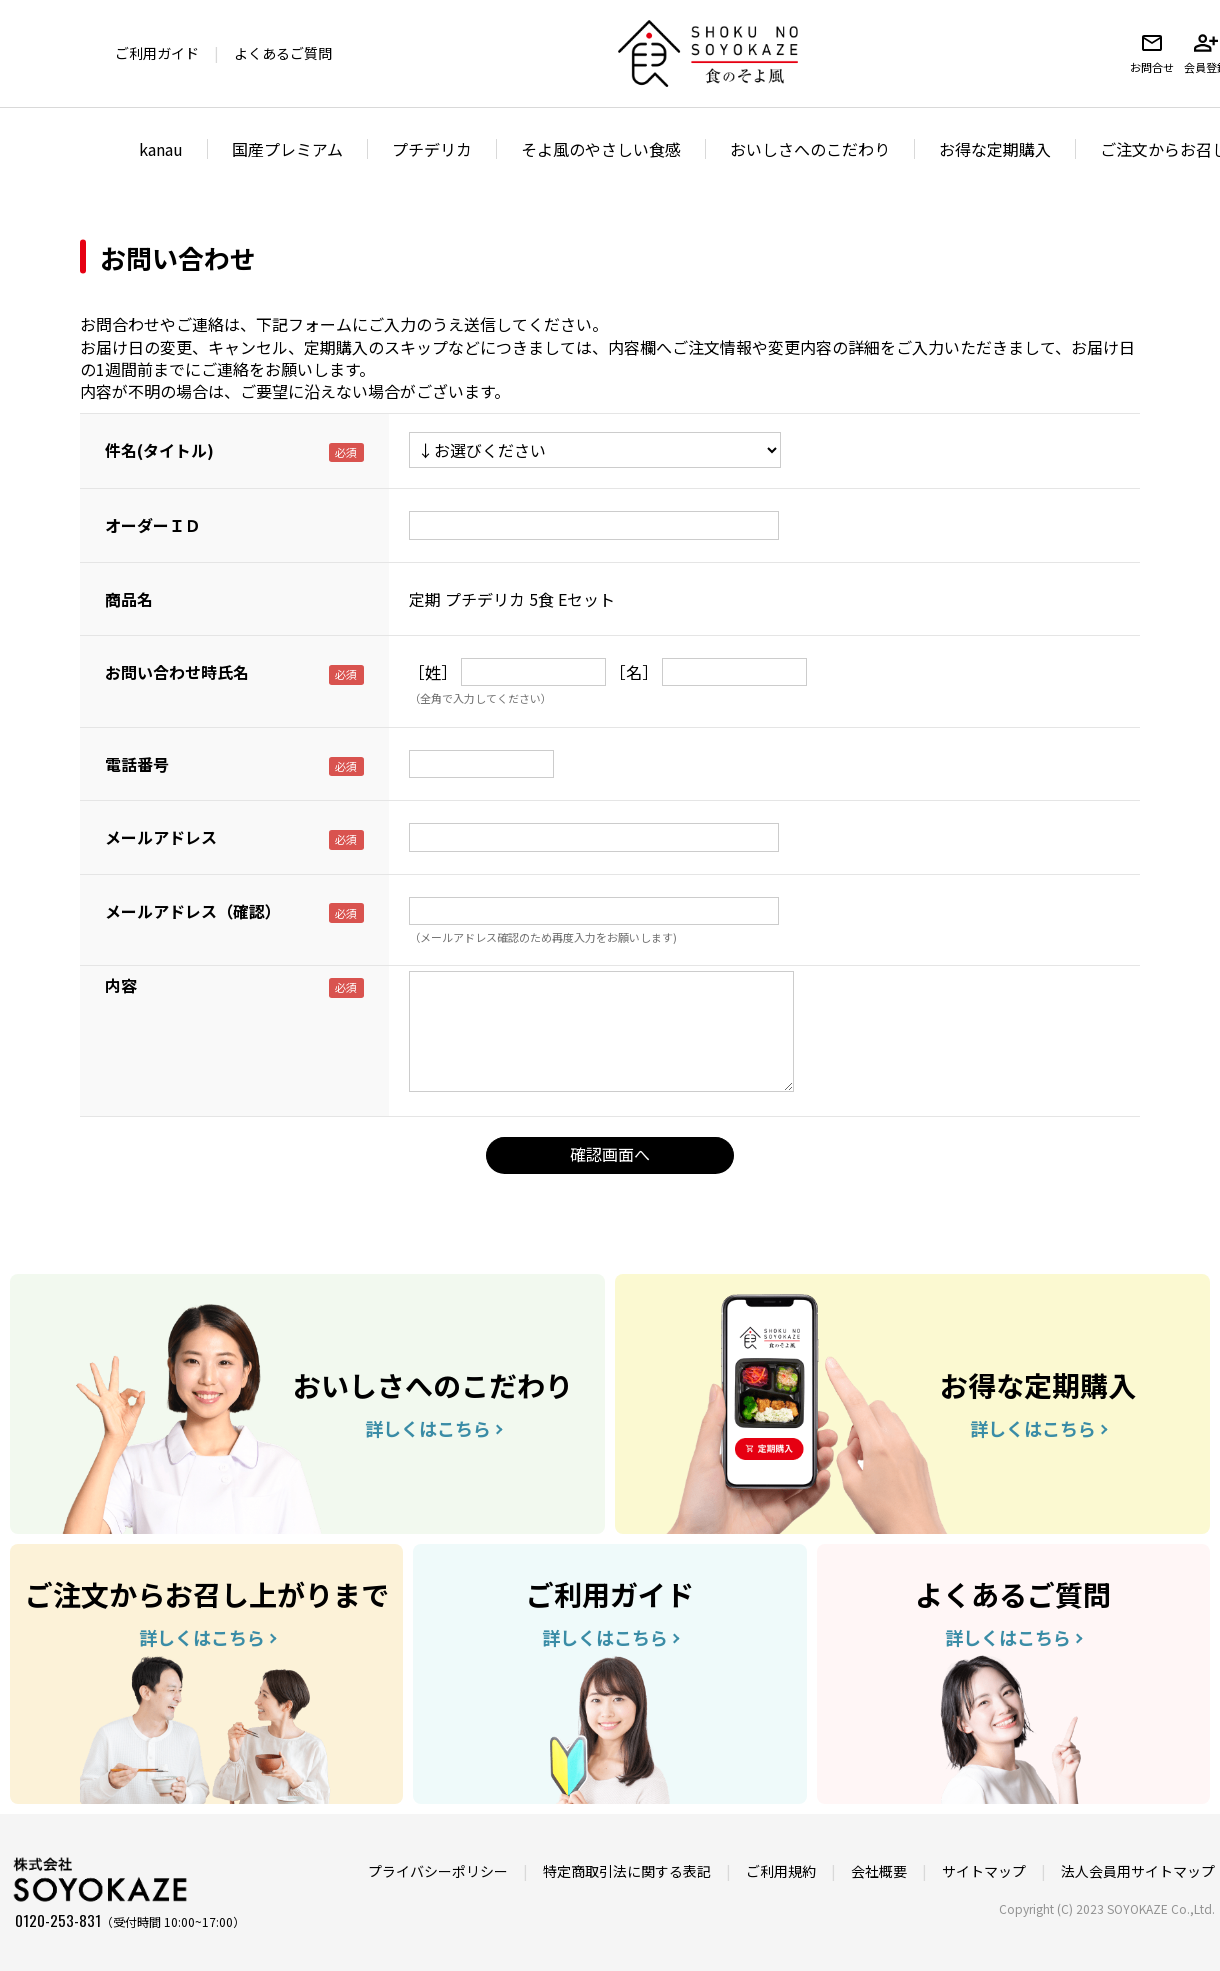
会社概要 (879, 1871)
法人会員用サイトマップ (1138, 1871)
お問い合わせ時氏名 (177, 672)
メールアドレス (161, 837)
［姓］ (433, 672)
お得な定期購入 (995, 149)
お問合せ (1152, 53)
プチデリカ (432, 149)
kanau (161, 149)
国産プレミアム (287, 149)
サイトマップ (984, 1871)
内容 (121, 985)
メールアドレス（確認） (193, 911)
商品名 (129, 599)
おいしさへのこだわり (810, 149)
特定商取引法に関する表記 (627, 1871)
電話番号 (137, 764)
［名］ (634, 672)
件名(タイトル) (159, 450)
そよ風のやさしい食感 (601, 149)
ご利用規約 (781, 1871)
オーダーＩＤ (153, 525)
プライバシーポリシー (438, 1871)
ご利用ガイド (157, 53)
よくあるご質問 (283, 53)
